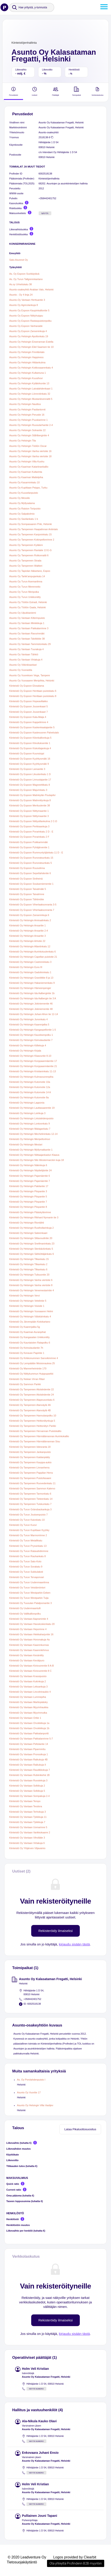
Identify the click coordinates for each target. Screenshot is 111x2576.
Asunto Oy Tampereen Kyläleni (26, 545)
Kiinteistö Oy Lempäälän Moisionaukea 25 (32, 1363)
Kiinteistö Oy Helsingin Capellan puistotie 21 (33, 956)
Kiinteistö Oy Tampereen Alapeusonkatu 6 (31, 1399)
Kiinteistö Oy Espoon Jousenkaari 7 (28, 711)
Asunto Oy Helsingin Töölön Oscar (28, 446)
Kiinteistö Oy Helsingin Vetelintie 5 (27, 1300)
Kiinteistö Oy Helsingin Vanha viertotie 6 (30, 1280)
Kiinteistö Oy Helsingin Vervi (24, 1295)
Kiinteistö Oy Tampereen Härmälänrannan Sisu (34, 1441)
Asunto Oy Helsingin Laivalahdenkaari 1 (30, 388)
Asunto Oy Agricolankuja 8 (23, 305)
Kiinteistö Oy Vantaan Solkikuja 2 (27, 1785)
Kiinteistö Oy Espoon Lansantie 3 (27, 769)
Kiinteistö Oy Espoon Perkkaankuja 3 (29, 826)
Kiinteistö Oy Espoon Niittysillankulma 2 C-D (33, 821)
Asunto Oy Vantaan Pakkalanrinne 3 (28, 628)
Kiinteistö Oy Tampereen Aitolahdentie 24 (31, 1394)
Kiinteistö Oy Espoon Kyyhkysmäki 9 (29, 763)
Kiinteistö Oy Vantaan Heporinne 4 (28, 1629)
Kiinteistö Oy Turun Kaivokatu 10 (27, 1519)
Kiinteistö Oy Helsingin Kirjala (25, 1050)
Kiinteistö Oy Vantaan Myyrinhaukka (28, 1707)
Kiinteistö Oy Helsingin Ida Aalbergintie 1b (31, 993)
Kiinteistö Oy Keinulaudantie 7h (26, 1347)
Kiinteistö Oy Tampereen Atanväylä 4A (30, 1405)
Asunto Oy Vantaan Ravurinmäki (27, 633)
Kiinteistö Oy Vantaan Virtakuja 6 (27, 1843)
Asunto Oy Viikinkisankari (23, 664)
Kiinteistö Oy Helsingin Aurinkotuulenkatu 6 (32, 951)
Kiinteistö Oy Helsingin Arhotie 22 (27, 941)
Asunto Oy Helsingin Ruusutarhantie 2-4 (31, 425)
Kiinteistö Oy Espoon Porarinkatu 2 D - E (31, 831)
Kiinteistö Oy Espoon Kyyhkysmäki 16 (29, 758)
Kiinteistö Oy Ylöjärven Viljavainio (27, 1848)
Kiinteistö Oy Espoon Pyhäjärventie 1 (29, 847)
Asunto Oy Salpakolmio (22, 513)
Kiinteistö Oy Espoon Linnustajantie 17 (30, 779)
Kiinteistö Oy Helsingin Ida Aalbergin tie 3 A (32, 998)
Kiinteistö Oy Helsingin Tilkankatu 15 (29, 1259)
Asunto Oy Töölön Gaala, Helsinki (27, 607)
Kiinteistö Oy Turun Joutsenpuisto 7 (28, 1514)
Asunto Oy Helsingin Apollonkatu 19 (28, 336)
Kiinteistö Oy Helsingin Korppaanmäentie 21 (33, 1066)
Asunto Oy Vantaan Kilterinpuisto (27, 618)
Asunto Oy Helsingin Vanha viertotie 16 (30, 451)
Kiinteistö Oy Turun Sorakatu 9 (25, 1566)
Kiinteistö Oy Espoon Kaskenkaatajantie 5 (31, 727)
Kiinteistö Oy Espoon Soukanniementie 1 (31, 883)
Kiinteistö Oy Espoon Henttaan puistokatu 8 (32, 696)
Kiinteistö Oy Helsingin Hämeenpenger (30, 988)
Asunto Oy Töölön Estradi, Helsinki (28, 602)
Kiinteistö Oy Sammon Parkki (25, 1384)
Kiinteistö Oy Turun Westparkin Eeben (29, 1592)
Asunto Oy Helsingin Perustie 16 (26, 414)
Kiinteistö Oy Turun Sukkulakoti (26, 1572)
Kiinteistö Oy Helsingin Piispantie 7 (28, 1201)
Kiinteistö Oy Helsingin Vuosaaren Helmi (31, 1311)
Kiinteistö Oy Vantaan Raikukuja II (27, 1764)
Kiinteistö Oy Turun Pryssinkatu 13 (28, 1546)
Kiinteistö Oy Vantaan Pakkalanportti (29, 1733)
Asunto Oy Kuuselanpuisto (23, 492)
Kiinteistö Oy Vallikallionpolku (25, 1613)
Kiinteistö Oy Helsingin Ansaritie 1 (27, 925)
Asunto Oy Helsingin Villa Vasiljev (35, 2105)
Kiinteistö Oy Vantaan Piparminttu (27, 1749)
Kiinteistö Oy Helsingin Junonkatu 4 (28, 1019)
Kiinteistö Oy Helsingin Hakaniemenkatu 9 (32, 983)
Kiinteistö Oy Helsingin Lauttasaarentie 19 (31, 1108)
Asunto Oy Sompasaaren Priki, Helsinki (30, 524)
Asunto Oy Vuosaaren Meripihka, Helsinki (31, 680)
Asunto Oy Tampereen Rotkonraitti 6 (29, 555)
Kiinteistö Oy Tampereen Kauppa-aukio (30, 1462)
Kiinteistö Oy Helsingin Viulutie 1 (26, 1306)
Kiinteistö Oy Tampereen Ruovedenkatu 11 (32, 1483)
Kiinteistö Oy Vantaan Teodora (25, 1806)
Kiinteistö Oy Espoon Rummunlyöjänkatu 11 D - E (36, 852)
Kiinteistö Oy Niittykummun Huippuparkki (31, 1374)
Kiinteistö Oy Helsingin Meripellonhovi (29, 1139)
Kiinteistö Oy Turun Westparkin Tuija (29, 1598)
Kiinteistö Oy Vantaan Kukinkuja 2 (27, 1681)
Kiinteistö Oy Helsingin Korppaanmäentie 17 (33, 1061)
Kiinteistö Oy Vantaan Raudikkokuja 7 (29, 1770)
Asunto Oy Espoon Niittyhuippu (26, 315)
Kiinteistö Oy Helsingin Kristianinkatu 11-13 (32, 1071)
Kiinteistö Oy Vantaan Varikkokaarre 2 (29, 1832)
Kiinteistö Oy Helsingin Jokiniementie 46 (31, 1003)
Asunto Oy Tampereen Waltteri (25, 565)
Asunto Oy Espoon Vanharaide (26, 326)
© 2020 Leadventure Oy (27, 2557)
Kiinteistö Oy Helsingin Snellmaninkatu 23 (31, 1243)
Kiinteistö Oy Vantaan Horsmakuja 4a (29, 1639)
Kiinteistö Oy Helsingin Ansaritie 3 (27, 935)
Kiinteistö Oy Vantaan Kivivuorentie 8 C (30, 1671)
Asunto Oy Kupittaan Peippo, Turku (28, 487)
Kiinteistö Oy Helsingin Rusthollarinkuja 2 (31, 1227)
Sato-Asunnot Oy (18, 259)
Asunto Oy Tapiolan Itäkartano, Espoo (29, 571)
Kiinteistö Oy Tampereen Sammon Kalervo (32, 1488)
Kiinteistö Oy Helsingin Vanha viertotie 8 (30, 1285)
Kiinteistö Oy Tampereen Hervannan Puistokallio (35, 1431)
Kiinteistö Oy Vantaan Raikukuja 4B (28, 1759)
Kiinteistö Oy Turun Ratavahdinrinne (28, 1551)
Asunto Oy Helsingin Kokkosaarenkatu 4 (31, 367)
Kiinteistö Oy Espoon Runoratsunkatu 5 (30, 863)
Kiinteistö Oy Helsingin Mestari (25, 1144)
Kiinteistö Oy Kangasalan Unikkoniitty (29, 1337)
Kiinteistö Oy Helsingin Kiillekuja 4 (27, 1045)
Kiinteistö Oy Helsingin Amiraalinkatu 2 (30, 920)
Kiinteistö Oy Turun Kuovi (23, 1525)
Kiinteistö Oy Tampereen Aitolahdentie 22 (31, 1389)
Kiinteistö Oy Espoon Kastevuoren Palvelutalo (34, 732)
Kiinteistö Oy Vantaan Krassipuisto (28, 1676)
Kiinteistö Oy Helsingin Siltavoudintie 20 (30, 1238)
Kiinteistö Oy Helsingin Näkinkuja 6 (28, 1165)
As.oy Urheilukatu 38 (20, 284)
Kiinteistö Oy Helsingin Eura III (25, 967)
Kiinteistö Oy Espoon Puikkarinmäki (28, 842)
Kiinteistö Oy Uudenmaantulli (24, 1608)
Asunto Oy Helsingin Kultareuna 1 (27, 373)
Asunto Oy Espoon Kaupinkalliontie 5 (29, 310)
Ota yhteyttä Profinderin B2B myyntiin (76, 2563)
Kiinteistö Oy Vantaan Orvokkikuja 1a (29, 1723)
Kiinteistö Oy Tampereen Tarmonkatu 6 (30, 1493)
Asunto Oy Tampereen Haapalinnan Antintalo (33, 529)
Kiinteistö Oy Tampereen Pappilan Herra (31, 1473)
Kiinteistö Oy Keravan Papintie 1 (26, 1353)
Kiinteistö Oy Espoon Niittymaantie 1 (29, 811)
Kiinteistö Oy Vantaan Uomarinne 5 (28, 1827)
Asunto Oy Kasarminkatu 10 (24, 482)
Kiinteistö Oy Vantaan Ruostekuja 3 (28, 1780)
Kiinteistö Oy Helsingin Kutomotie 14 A (30, 1092)
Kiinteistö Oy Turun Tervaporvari (26, 1577)
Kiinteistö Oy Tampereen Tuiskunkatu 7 (30, 1504)
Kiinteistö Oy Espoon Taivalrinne (26, 894)
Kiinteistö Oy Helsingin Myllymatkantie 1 (30, 1149)
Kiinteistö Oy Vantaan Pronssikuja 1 (28, 1754)
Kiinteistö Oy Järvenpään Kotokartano (29, 1321)
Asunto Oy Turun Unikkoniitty (25, 597)
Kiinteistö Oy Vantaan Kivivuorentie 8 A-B (31, 1665)
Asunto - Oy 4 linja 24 (21, 294)
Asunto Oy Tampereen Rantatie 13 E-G (30, 550)
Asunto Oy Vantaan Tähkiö (23, 654)
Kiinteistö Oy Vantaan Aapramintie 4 (28, 1618)
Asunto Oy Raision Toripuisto (24, 508)
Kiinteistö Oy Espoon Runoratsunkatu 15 (31, 857)
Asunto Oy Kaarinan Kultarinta (25, 472)
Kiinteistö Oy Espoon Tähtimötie (26, 899)
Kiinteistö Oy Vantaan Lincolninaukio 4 (30, 1691)
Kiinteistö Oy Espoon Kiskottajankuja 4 (30, 748)
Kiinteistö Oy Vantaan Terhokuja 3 (27, 1811)
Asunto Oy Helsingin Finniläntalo (27, 352)
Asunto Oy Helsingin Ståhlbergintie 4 (29, 435)
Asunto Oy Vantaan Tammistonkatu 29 (30, 644)
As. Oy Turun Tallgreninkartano (26, 279)
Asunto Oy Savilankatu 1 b (23, 519)
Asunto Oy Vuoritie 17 (28, 2092)
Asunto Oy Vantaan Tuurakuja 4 (26, 649)
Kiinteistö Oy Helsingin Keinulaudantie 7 (30, 1040)
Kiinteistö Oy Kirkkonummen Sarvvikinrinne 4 (33, 1358)
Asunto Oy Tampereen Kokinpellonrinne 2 (31, 539)
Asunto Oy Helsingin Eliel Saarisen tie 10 (31, 347)
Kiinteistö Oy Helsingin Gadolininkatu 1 (30, 972)
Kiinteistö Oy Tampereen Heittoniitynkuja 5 (32, 1420)
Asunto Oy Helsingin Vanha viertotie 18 (30, 456)
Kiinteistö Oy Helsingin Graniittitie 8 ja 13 (31, 977)
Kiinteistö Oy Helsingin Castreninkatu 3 (30, 962)
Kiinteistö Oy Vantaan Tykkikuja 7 (27, 1822)
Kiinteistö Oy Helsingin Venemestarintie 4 (31, 1290)
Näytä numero (36, 2389)
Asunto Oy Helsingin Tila (22, 440)
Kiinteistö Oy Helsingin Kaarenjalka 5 (29, 1024)
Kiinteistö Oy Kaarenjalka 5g (24, 1326)
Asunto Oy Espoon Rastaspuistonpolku (30, 320)
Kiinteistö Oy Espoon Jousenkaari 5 (28, 706)
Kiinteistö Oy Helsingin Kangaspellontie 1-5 (32, 1029)
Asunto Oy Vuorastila (20, 670)
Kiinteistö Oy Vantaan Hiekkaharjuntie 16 (31, 1634)
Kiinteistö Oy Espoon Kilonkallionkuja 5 (30, 738)
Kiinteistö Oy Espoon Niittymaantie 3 (29, 816)
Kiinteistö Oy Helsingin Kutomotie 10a (29, 1082)
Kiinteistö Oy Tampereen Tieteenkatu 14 (30, 1498)
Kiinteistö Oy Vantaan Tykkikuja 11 (28, 1817)
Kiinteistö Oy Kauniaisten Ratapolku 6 (29, 1342)
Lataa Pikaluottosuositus (80, 2129)
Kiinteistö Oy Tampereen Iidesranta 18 (30, 1446)
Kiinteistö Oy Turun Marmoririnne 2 (28, 1535)
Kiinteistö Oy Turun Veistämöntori (27, 1587)
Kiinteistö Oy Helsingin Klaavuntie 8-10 (30, 1055)
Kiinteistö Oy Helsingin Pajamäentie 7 (29, 1181)
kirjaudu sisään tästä (74, 1944)
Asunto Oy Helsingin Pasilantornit (27, 409)
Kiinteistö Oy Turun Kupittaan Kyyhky (29, 1530)
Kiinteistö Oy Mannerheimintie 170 (27, 1368)
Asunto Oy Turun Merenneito (24, 586)
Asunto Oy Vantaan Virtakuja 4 (25, 659)
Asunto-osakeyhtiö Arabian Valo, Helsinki (31, 289)
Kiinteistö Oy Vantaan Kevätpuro (26, 1660)
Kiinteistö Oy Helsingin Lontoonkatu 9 (29, 1123)
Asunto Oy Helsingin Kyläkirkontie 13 (29, 383)
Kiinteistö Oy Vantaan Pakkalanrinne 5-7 (31, 1738)
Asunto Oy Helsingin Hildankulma (27, 362)
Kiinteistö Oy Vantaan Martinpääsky (28, 1702)
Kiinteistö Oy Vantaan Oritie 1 (25, 1718)
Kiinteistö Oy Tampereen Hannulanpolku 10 (32, 1415)
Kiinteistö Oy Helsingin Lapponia (26, 1102)
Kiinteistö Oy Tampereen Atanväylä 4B (30, 1410)
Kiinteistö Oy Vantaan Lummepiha (27, 1697)
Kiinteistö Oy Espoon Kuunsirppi (26, 753)
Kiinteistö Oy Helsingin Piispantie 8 (28, 1207)
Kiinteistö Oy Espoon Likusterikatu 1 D (30, 774)
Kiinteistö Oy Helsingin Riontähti (26, 1222)
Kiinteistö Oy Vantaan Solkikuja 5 (27, 1790)
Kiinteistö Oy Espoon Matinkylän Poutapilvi (32, 795)
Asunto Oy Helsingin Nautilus (25, 404)
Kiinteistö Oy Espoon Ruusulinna (27, 868)
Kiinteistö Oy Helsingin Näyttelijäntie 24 (30, 1170)
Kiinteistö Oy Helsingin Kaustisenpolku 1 (31, 1035)
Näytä (44, 213)
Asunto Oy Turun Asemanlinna (25, 581)
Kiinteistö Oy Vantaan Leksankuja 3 (28, 1686)
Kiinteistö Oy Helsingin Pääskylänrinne (30, 1212)
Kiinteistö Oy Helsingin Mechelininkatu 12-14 (33, 1134)
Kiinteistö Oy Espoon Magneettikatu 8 (29, 784)
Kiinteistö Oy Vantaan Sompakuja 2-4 (29, 1796)
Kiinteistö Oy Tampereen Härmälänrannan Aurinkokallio (39, 1436)
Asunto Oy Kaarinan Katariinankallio (28, 466)
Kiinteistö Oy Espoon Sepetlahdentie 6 (30, 873)
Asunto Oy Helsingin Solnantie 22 (27, 430)
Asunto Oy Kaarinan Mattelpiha (26, 477)
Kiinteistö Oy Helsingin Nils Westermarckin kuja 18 (36, 1160)
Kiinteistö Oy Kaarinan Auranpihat (27, 1332)
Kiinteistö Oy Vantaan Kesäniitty (26, 1655)
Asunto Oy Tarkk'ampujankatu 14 (27, 576)
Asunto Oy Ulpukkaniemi (22, 612)
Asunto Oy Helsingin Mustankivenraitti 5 (30, 399)
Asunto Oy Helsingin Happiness (26, 357)
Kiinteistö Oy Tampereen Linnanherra (29, 1467)
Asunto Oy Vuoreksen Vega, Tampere (29, 675)
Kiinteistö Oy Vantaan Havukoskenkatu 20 (32, 1624)
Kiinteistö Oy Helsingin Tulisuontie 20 (29, 1274)
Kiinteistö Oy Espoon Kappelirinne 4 (28, 722)
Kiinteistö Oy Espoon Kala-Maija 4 (27, 717)
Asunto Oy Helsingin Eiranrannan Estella (31, 341)
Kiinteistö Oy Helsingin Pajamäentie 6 (29, 1175)
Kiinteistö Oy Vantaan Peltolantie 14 (28, 1744)
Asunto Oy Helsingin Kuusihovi (26, 378)
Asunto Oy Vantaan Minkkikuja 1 (26, 623)
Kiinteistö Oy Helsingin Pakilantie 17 (28, 1186)
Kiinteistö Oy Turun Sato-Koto (25, 1561)
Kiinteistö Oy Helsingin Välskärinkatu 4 (30, 1316)
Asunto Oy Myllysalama (22, 503)
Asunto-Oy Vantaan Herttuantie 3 (27, 300)
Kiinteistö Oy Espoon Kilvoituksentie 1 (29, 743)
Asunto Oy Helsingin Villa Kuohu (26, 461)
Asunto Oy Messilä (19, 498)
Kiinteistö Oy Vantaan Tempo (24, 1801)
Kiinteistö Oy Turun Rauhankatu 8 (27, 1556)
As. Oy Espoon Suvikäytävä (24, 274)
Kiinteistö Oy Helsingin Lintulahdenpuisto (31, 1118)
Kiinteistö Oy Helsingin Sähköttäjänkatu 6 (31, 1254)
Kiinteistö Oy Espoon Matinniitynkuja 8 (30, 800)
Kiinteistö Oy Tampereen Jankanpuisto (30, 1452)
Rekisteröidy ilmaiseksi (55, 1931)
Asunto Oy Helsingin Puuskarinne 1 (28, 419)
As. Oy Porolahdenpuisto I (31, 2079)
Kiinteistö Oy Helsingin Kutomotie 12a (29, 1087)
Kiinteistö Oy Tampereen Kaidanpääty (29, 1457)
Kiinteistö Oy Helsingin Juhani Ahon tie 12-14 (33, 1014)
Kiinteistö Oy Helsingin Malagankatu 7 (29, 1128)
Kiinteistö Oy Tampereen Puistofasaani (30, 1478)
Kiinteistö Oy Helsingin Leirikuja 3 (27, 1113)
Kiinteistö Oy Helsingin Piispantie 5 (28, 1196)
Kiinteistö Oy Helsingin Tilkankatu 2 (28, 1264)
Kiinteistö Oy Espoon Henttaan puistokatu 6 (32, 691)
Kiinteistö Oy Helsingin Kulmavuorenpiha (31, 1076)
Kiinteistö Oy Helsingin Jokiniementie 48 (31, 1009)
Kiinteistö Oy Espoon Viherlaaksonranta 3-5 (32, 904)
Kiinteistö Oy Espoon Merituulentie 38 (29, 805)
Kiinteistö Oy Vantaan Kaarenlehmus (29, 1650)
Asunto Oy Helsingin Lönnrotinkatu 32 (29, 393)
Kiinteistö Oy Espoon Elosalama (26, 685)
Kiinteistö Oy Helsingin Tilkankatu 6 (28, 1269)
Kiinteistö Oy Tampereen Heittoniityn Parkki (32, 1426)
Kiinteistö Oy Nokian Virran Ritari (27, 1379)
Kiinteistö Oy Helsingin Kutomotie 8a (29, 1097)
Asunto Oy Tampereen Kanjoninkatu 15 (30, 534)
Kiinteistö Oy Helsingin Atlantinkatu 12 (29, 946)
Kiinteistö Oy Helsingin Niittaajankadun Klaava (34, 1154)
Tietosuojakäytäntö (22, 2562)
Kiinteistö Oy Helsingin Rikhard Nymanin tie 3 (33, 1217)
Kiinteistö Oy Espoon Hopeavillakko (28, 701)
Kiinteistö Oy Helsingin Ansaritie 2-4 (28, 930)
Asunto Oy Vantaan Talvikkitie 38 (27, 639)
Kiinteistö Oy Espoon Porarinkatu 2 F (29, 837)
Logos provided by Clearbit (74, 2557)
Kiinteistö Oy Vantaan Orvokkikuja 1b (29, 1728)
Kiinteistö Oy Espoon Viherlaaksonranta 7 (31, 910)
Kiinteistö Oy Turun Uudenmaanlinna (29, 1582)
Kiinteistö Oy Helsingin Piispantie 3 (28, 1191)
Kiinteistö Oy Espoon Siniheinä (26, 878)
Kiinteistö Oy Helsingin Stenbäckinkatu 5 (31, 1248)
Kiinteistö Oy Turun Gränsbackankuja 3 (30, 1509)
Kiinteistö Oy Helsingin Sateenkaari (28, 1233)
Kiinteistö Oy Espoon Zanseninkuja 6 (29, 915)
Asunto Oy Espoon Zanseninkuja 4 (28, 331)
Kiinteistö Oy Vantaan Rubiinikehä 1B (29, 1775)
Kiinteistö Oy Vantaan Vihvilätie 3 (27, 1837)
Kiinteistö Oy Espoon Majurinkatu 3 (28, 790)
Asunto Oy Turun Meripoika (24, 591)
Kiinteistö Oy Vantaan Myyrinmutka (28, 1712)
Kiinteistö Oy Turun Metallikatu (25, 1540)
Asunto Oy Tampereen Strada (25, 560)
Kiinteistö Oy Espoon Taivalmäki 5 (27, 889)
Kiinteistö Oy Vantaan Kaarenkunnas (29, 1645)
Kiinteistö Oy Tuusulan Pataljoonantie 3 (30, 1603)
